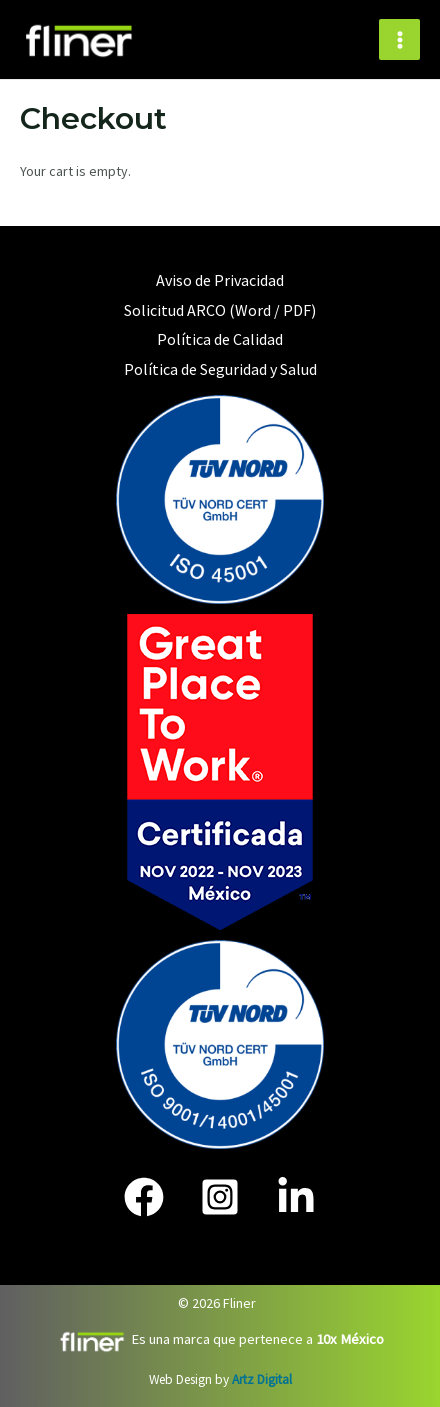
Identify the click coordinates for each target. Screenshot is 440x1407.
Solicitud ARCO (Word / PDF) (220, 310)
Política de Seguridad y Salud (220, 369)
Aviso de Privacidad (220, 280)
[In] (296, 1197)
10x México (348, 1339)
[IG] (220, 1197)
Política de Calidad (220, 339)
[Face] (144, 1197)
